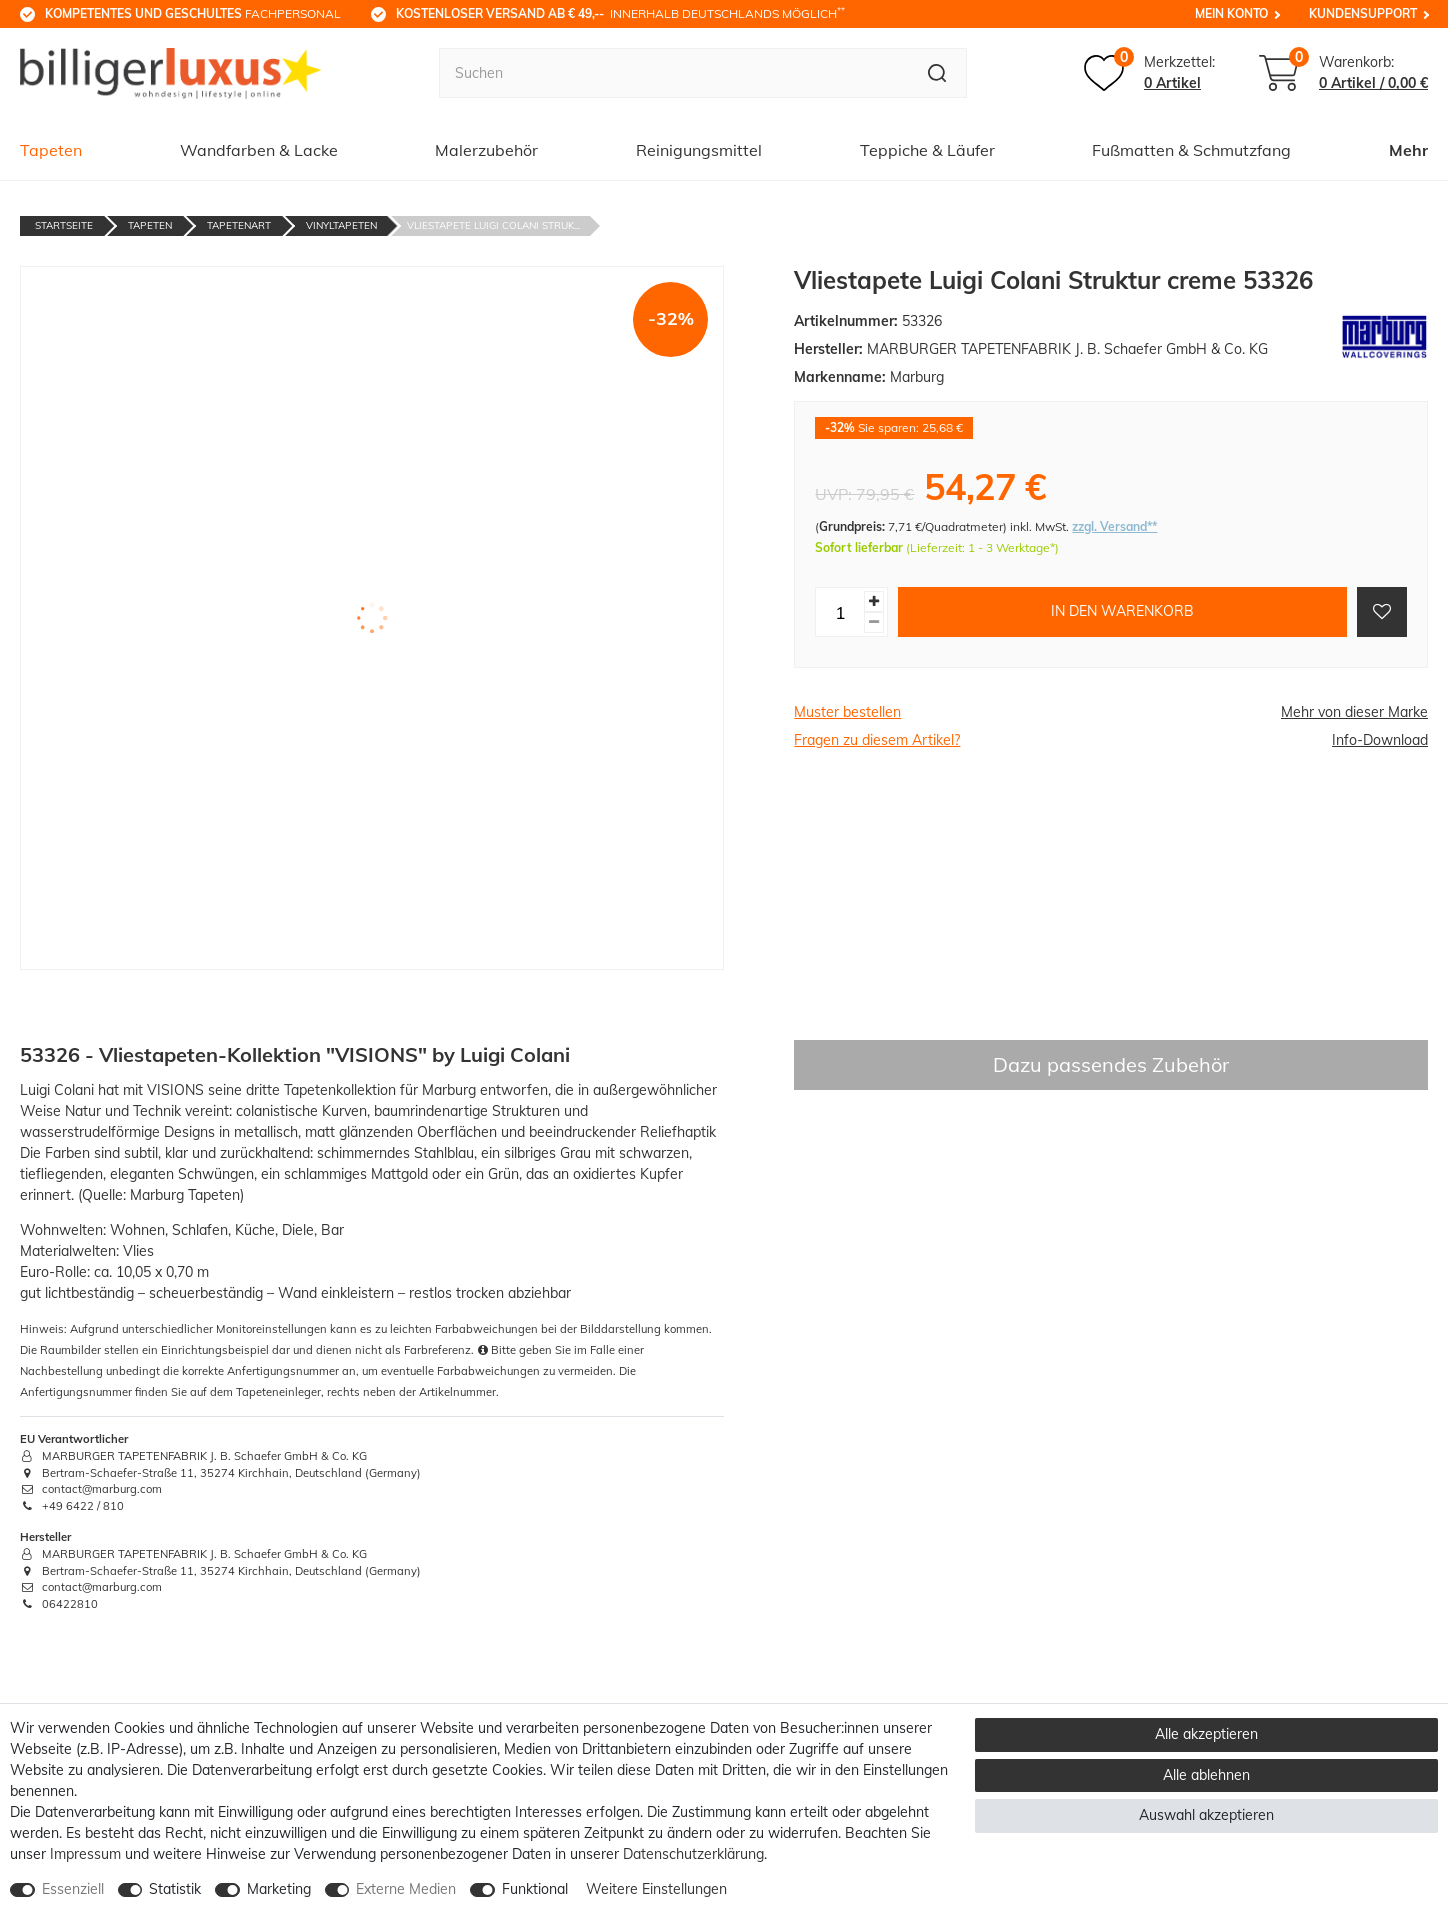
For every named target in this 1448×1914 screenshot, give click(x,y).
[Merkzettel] (1149, 73)
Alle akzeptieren (1206, 1734)
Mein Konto (1231, 13)
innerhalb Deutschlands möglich (620, 13)
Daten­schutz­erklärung (693, 1854)
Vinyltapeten (341, 225)
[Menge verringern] (874, 622)
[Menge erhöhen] (874, 601)
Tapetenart (239, 225)
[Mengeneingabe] (840, 612)
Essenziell (73, 1889)
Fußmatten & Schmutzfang (1191, 150)
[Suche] (937, 73)
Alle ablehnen (1206, 1775)
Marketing (279, 1889)
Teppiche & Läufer (927, 150)
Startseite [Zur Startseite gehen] (64, 225)
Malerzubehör (486, 150)
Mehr (1408, 150)
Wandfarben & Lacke (259, 150)
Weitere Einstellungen (656, 1889)
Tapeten (51, 150)
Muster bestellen (847, 712)
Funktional (535, 1889)
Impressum (85, 1854)
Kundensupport (1363, 13)
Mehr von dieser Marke (1354, 712)
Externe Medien (406, 1889)
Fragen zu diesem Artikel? (877, 740)
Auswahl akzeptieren (1206, 1815)
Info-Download (1380, 740)
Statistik (175, 1889)
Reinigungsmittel (699, 150)
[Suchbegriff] (673, 73)
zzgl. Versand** (1114, 526)
